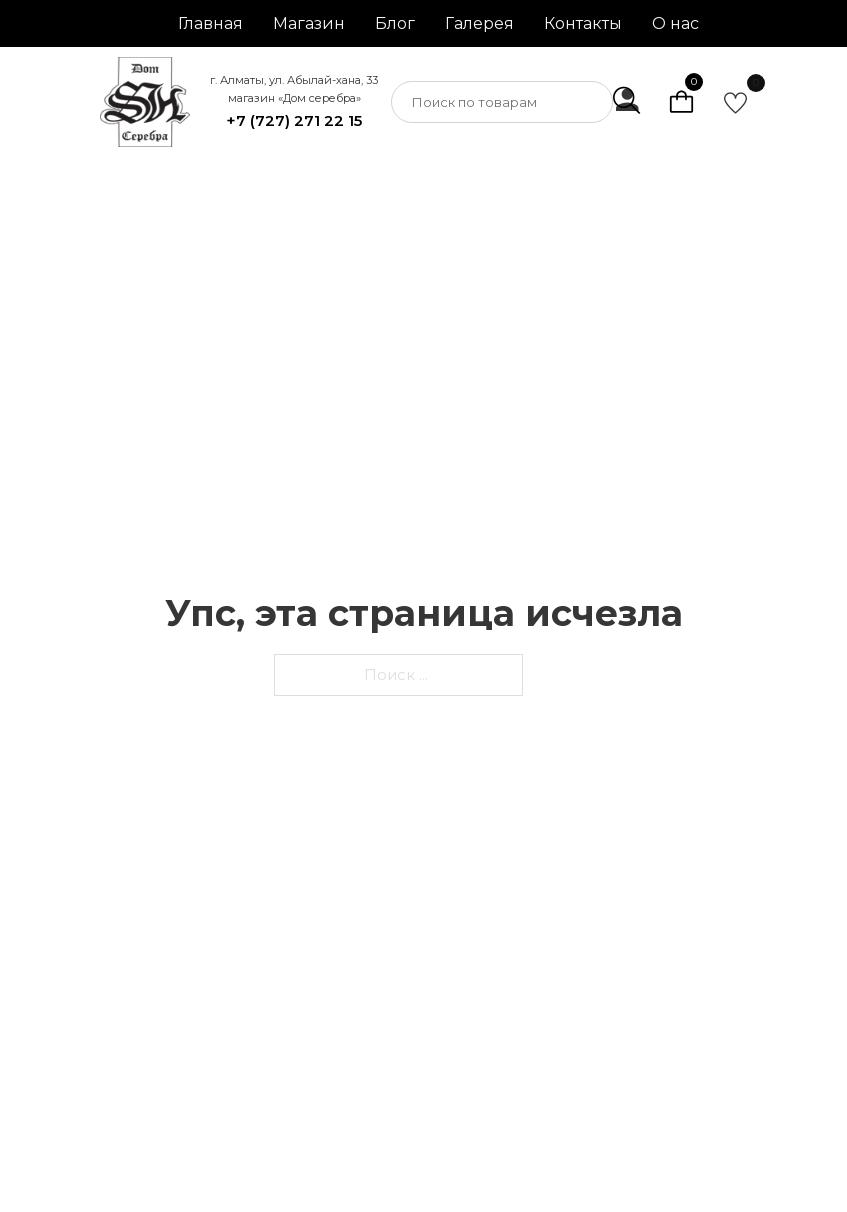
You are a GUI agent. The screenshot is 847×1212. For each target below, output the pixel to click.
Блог (395, 23)
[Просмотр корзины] (681, 102)
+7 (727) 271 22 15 (294, 120)
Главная (210, 23)
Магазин (309, 23)
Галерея (479, 23)
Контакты (583, 23)
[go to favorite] (735, 102)
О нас (675, 23)
